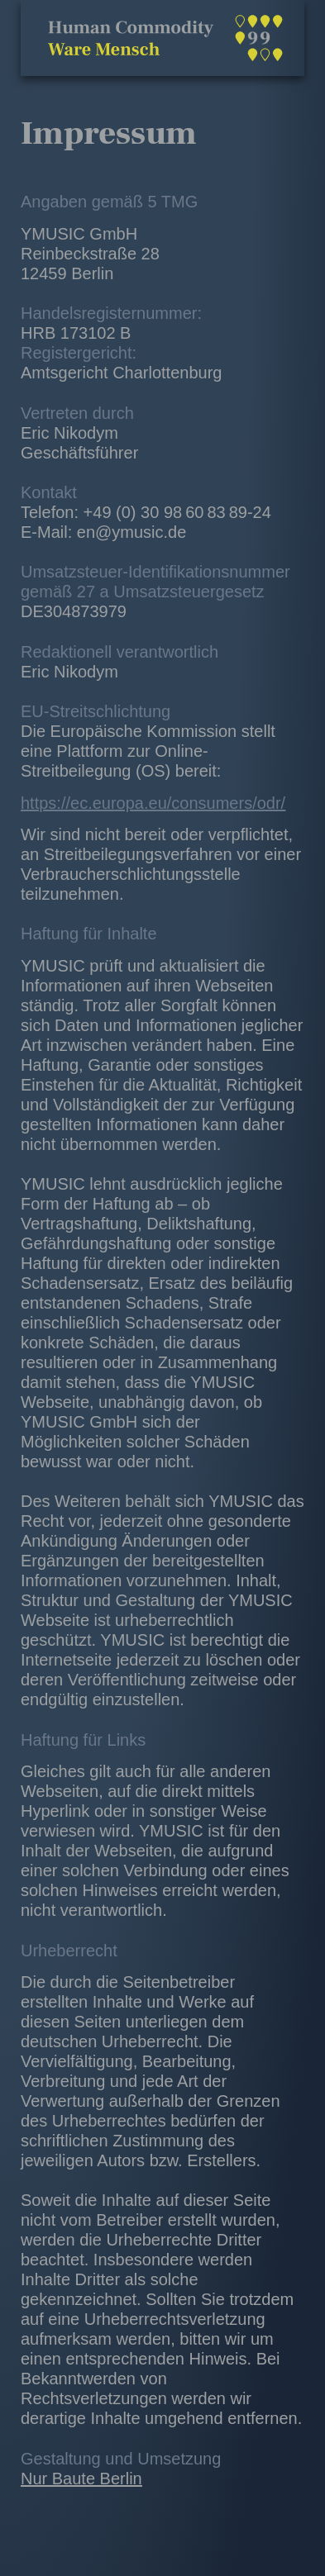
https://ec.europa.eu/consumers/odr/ (153, 803)
